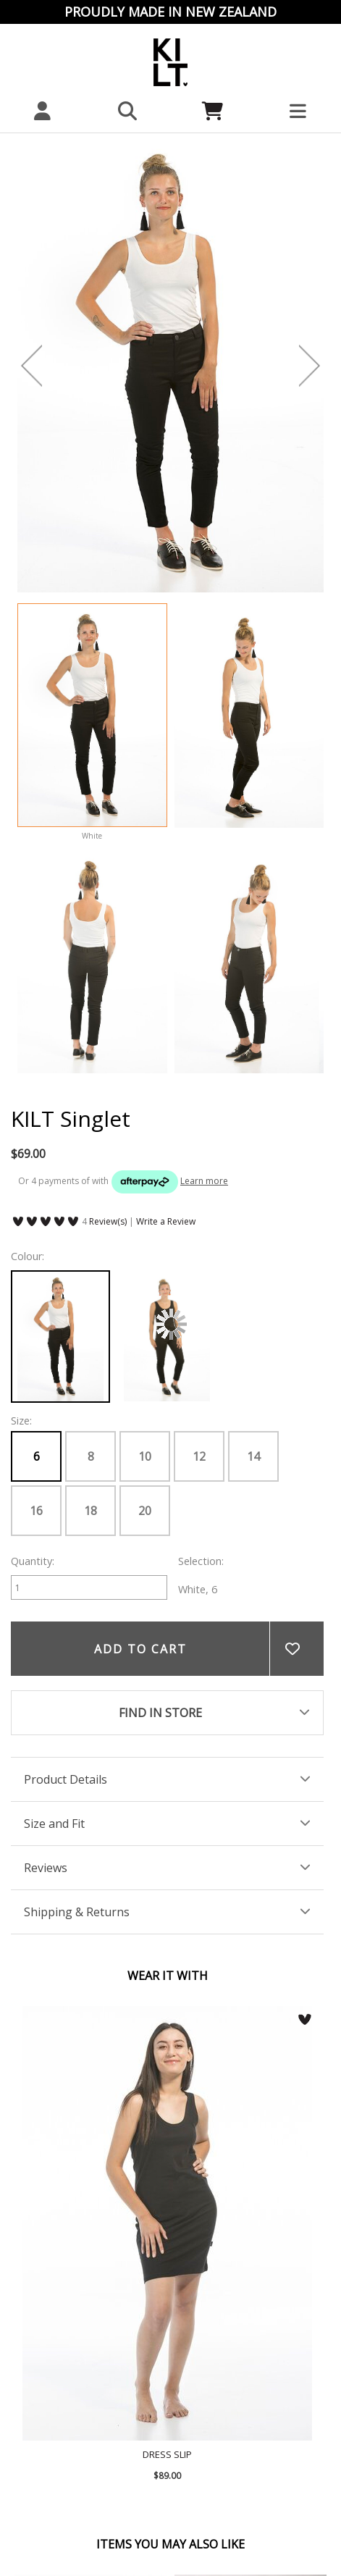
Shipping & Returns (77, 1912)
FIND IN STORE (160, 1713)
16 (36, 1511)
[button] (128, 111)
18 (90, 1511)
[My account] (42, 111)
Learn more (204, 1181)
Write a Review (165, 1221)
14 (253, 1456)
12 (199, 1456)
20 (144, 1511)
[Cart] (213, 111)
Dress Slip (167, 2223)
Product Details (65, 1779)
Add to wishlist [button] (296, 1648)
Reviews (45, 1868)
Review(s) (108, 1221)
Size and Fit (54, 1824)
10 (144, 1456)
